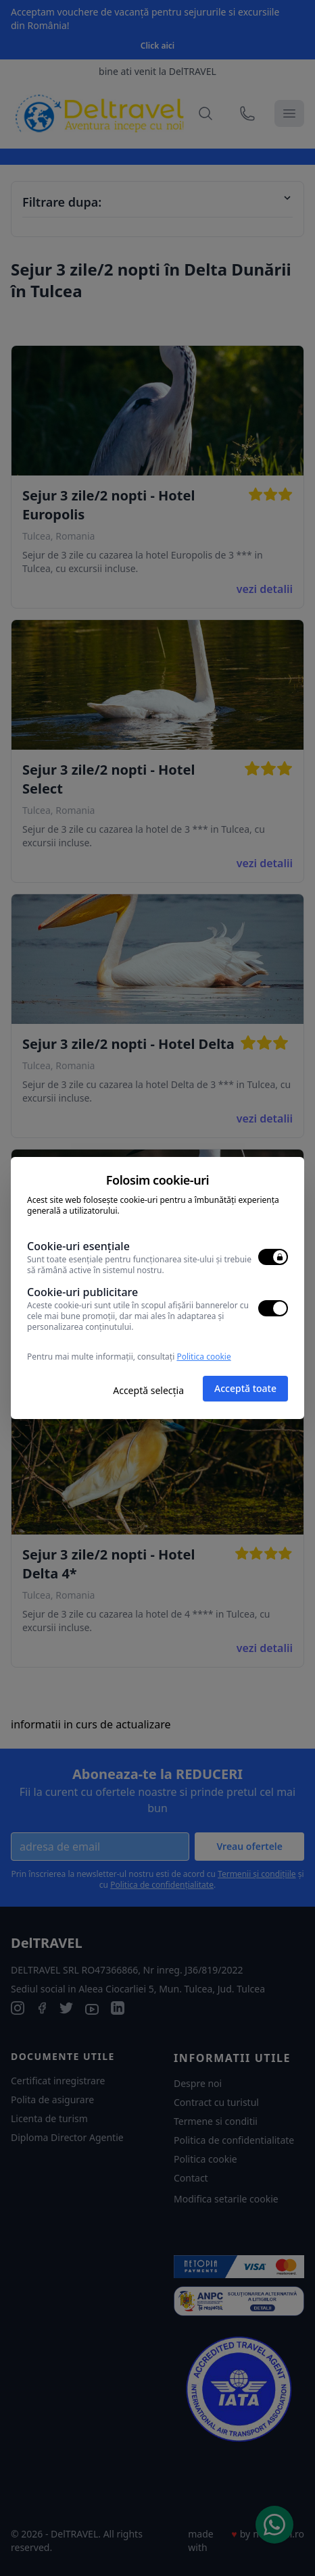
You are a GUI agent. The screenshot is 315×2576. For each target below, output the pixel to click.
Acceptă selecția (148, 1390)
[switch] (273, 1257)
